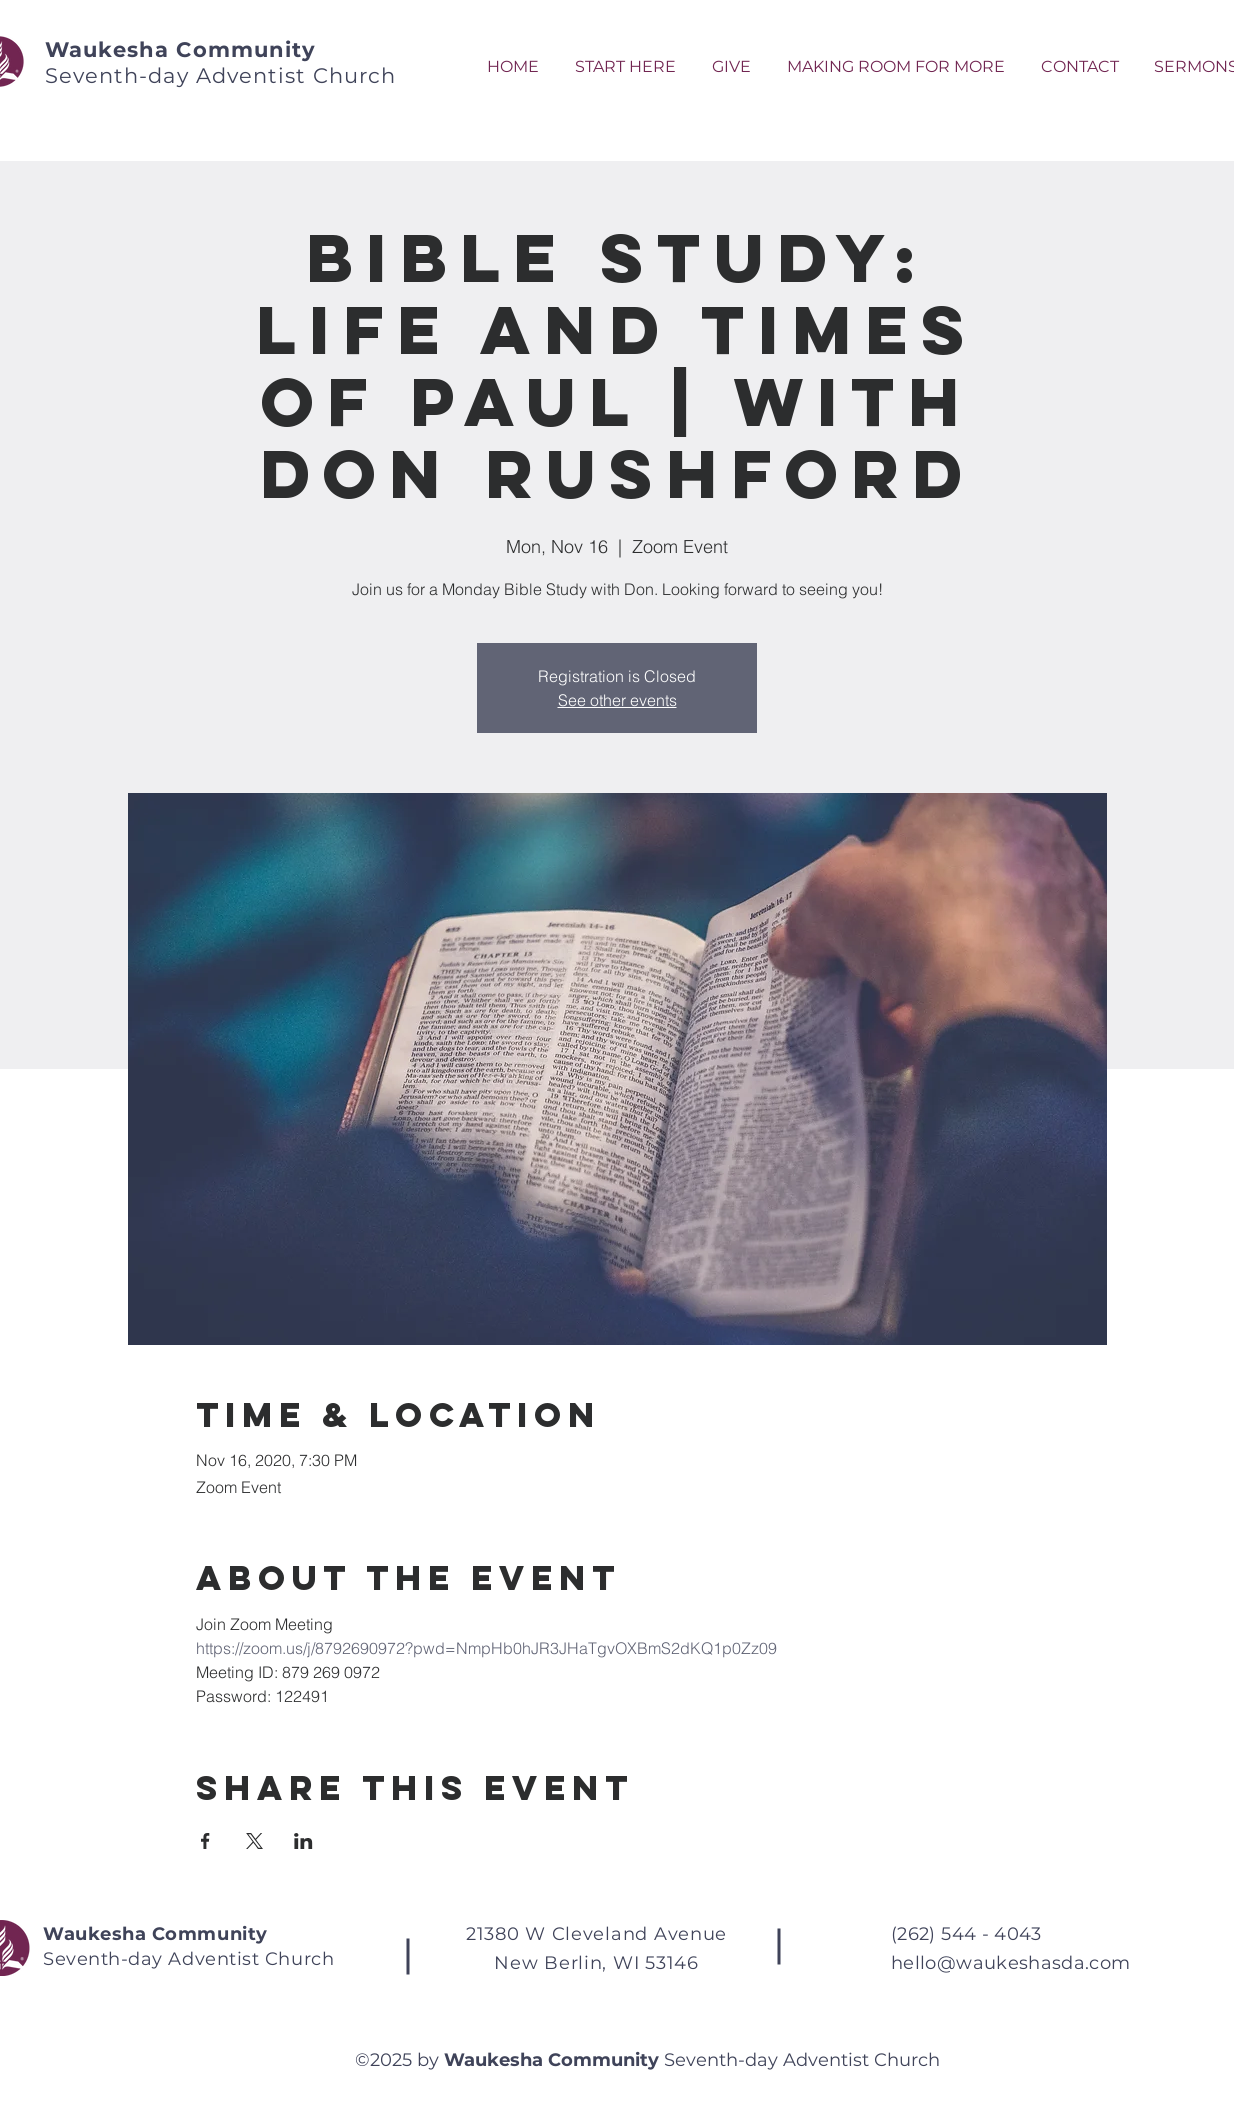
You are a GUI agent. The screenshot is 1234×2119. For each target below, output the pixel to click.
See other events (617, 700)
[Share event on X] (254, 1841)
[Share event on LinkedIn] (303, 1841)
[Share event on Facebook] (205, 1841)
